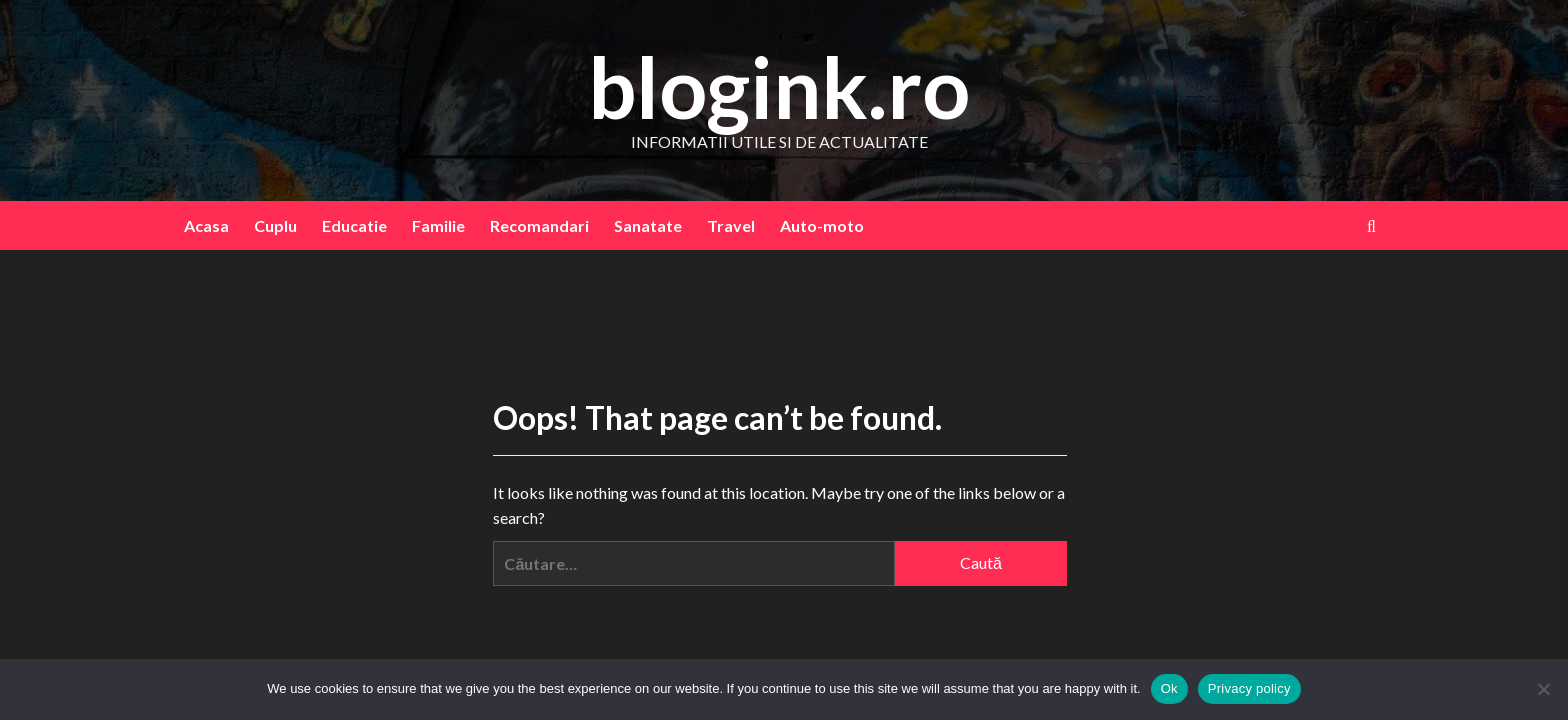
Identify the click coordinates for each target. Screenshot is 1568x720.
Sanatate (648, 225)
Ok (1169, 688)
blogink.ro (779, 86)
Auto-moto (822, 225)
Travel (731, 225)
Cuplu (275, 225)
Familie (438, 225)
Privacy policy (1249, 688)
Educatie (354, 225)
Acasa (206, 225)
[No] (1543, 689)
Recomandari (539, 225)
